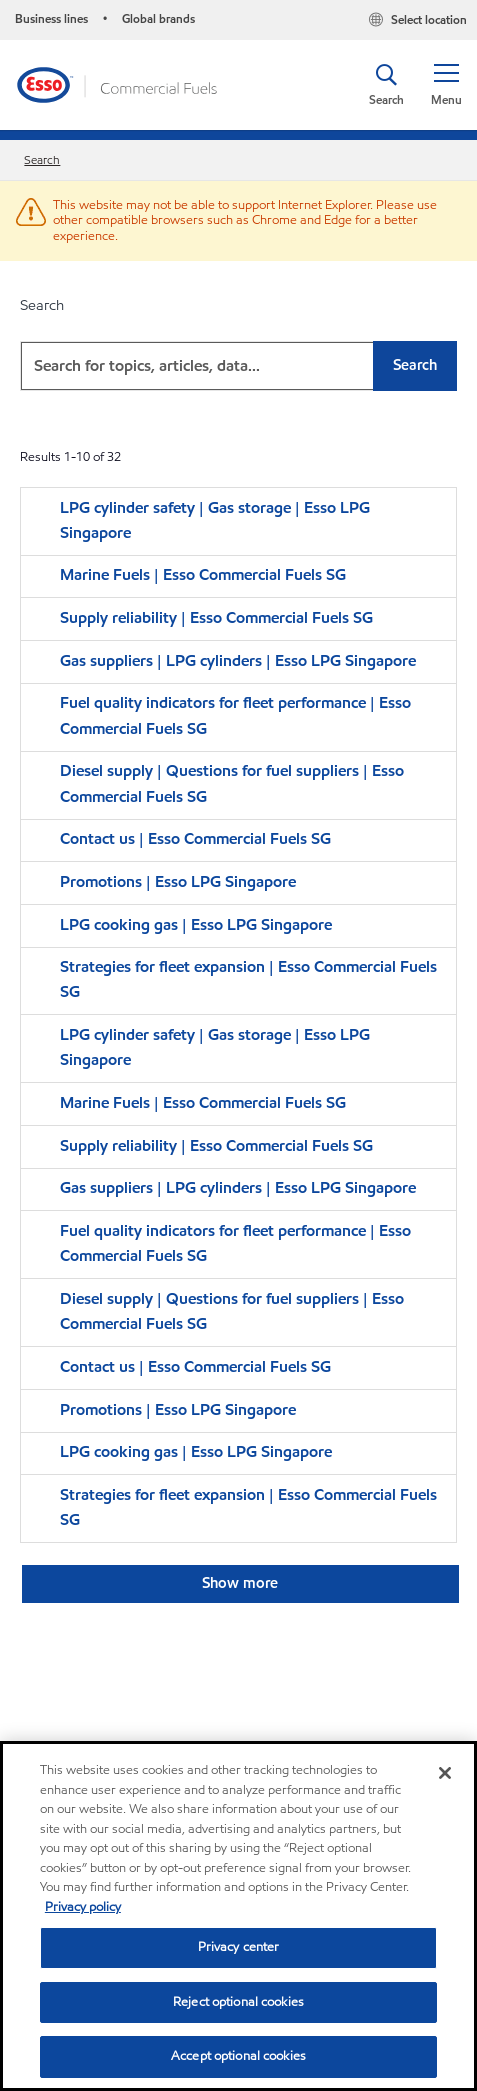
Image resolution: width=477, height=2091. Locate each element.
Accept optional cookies (238, 2056)
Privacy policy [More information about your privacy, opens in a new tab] (83, 1907)
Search (42, 159)
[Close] (445, 1773)
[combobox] (238, 366)
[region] (238, 1916)
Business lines (51, 18)
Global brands (158, 18)
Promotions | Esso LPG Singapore (178, 881)
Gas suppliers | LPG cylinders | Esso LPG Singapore (238, 660)
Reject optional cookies (238, 2002)
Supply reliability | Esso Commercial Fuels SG (216, 617)
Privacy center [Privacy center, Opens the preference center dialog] (239, 1947)
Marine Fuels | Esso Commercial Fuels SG (203, 574)
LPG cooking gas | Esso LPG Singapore (196, 924)
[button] (446, 85)
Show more (240, 1583)
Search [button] (415, 365)
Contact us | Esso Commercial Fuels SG (195, 838)
